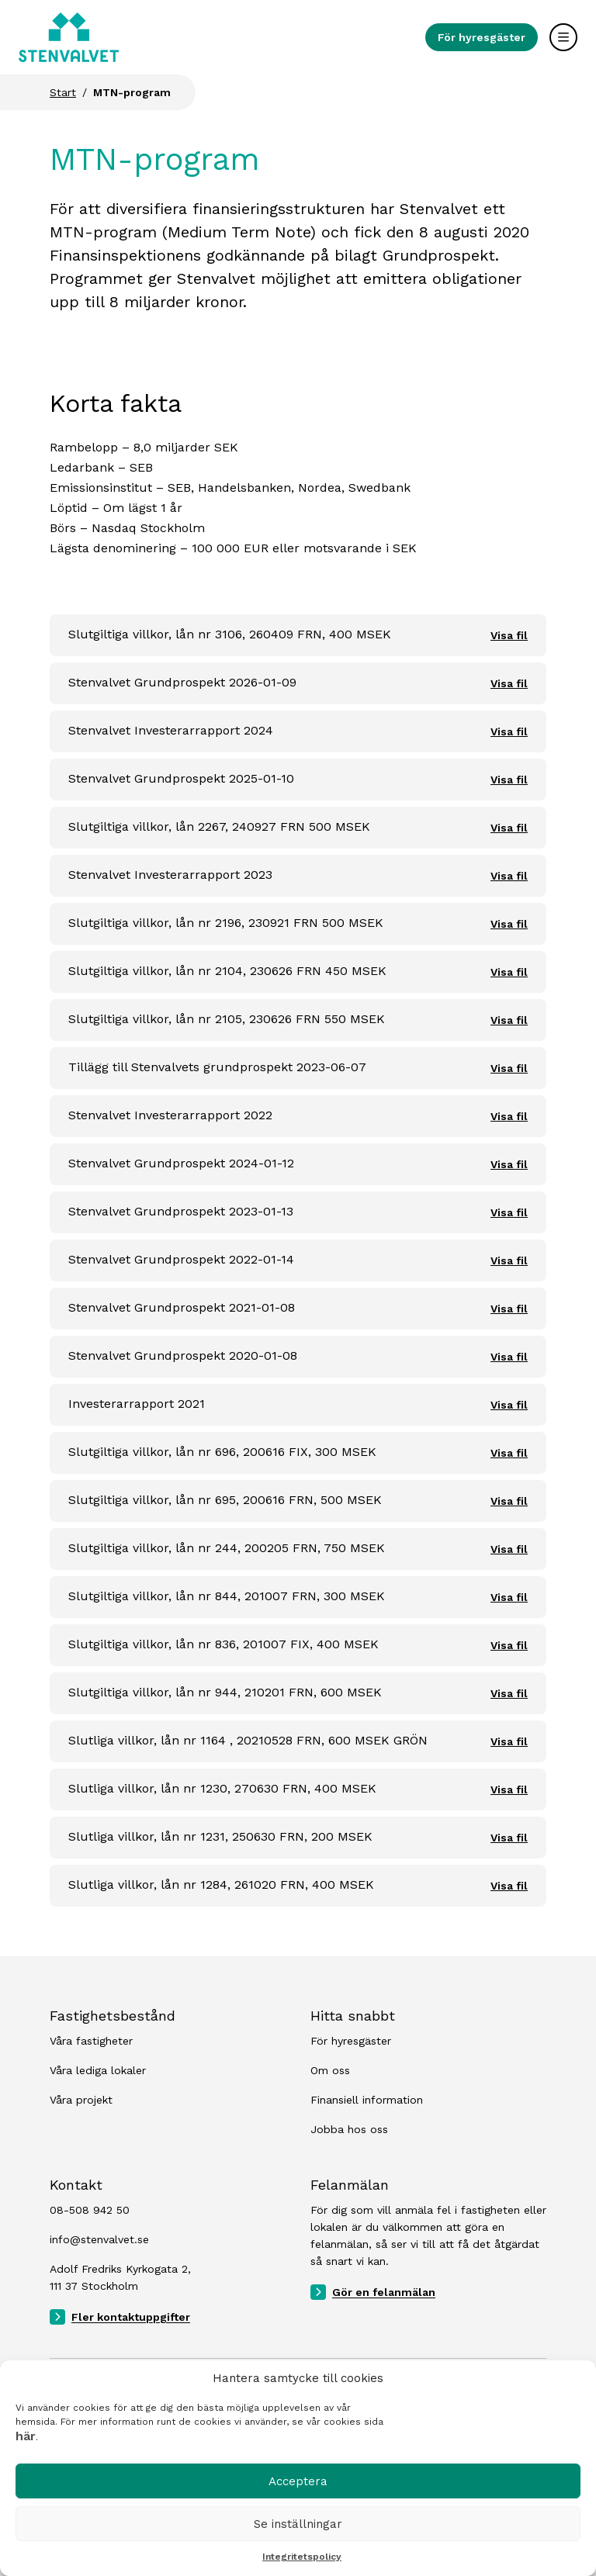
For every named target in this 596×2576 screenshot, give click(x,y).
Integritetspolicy (301, 2556)
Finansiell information (366, 2100)
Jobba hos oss (349, 2129)
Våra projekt (81, 2100)
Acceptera (298, 2481)
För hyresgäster (481, 37)
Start (63, 92)
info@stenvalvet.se (99, 2239)
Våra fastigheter (91, 2041)
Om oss (330, 2070)
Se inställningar (298, 2524)
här (26, 2436)
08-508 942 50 (90, 2210)
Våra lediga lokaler (98, 2070)
